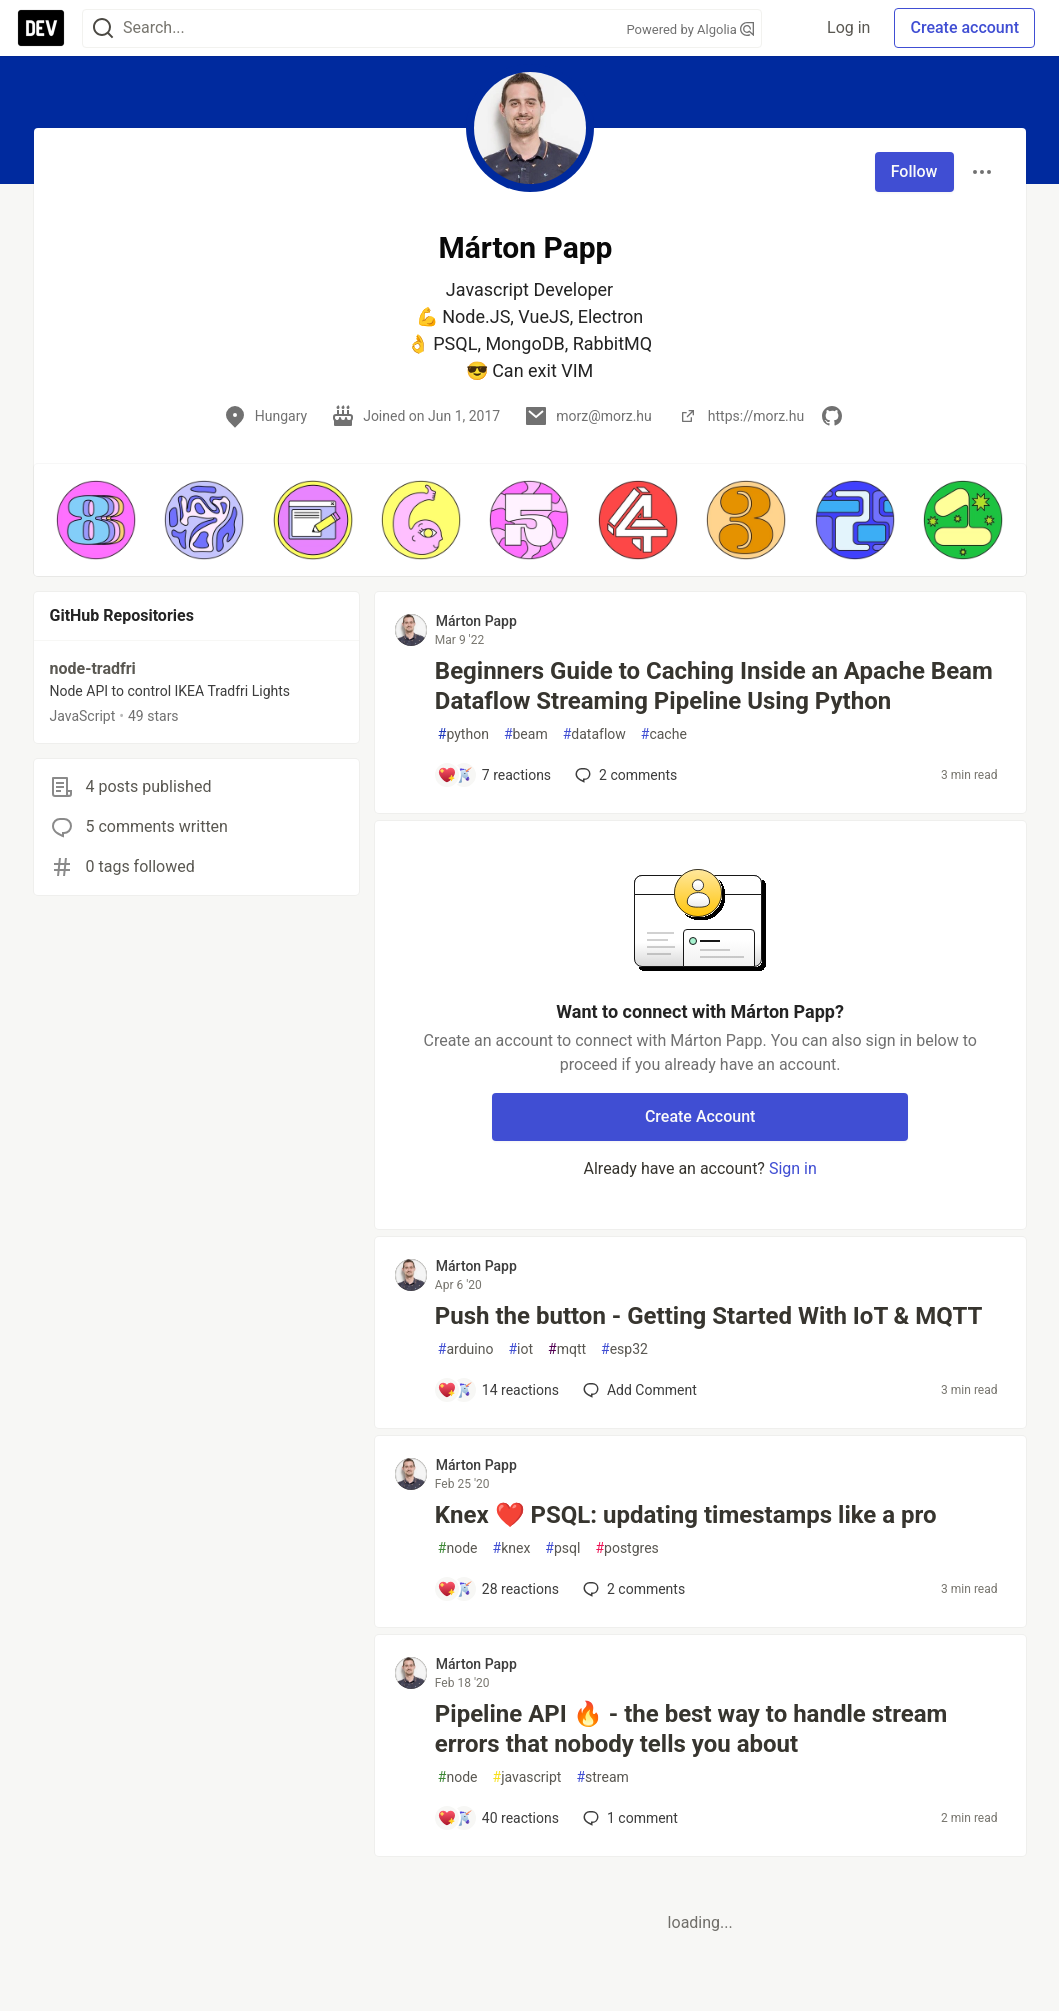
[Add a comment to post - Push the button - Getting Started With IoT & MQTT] (498, 1390)
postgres (626, 1548)
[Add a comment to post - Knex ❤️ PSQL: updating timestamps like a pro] (498, 1589)
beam (526, 734)
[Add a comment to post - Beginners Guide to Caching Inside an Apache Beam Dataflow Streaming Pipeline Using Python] (494, 775)
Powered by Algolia (690, 29)
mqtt (567, 1349)
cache (664, 734)
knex (512, 1548)
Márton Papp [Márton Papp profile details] (476, 621)
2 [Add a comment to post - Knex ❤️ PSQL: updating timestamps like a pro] (632, 1589)
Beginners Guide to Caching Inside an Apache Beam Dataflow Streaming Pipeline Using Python (714, 686)
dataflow (594, 734)
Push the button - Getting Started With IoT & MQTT (709, 1316)
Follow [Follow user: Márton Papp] (914, 171)
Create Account (700, 1116)
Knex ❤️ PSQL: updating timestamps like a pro (686, 1515)
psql (562, 1548)
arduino (466, 1349)
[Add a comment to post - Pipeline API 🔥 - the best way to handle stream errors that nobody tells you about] (498, 1818)
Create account (964, 27)
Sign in (793, 1168)
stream (602, 1777)
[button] (96, 520)
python (463, 734)
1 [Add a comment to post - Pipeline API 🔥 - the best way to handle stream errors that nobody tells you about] (628, 1818)
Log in (848, 27)
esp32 (624, 1349)
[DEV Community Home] (41, 28)
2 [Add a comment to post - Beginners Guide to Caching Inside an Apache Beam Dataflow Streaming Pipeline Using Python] (624, 775)
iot (520, 1349)
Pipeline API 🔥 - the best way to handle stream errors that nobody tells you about (691, 1729)
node (458, 1548)
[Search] (103, 28)
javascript (527, 1777)
